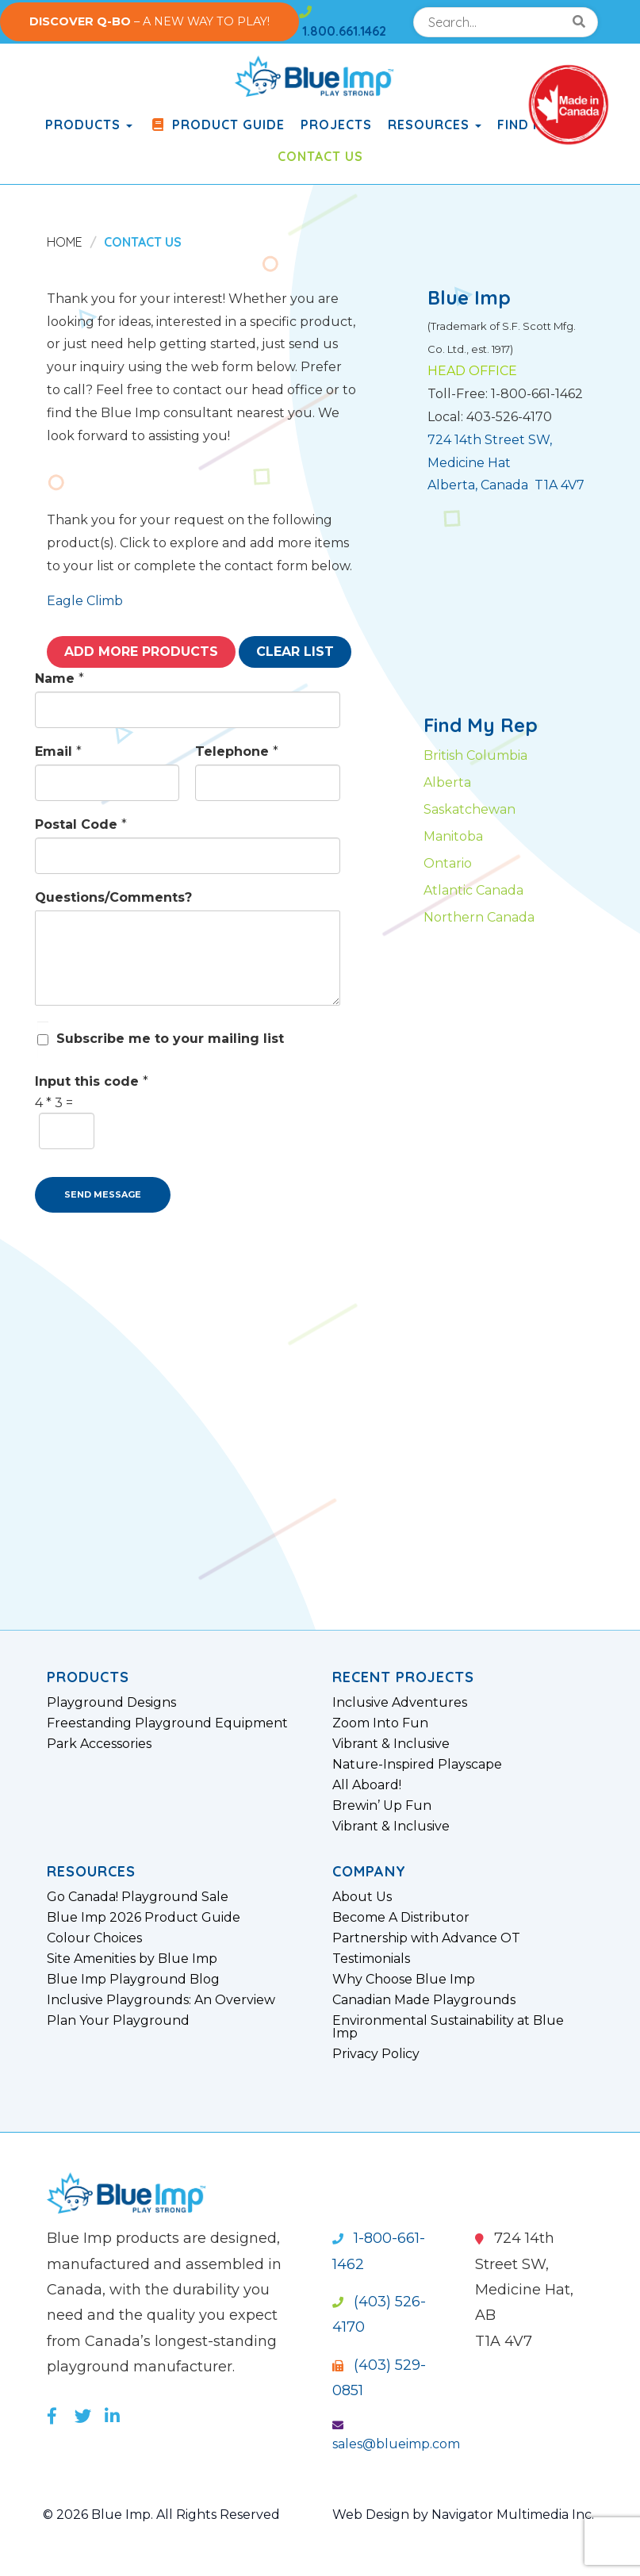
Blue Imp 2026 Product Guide (143, 1917)
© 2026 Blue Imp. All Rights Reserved (161, 2514)
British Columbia (475, 755)
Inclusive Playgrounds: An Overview (161, 2000)
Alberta (447, 782)
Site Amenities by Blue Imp (132, 1959)
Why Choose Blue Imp (403, 1979)
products (88, 124)
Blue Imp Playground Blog (133, 1979)
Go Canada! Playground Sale (137, 1897)
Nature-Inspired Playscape (417, 1764)
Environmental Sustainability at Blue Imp (448, 2027)
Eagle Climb (85, 600)
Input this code (91, 1081)
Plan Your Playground (118, 2020)
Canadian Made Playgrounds (423, 2000)
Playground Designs (111, 1702)
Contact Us (320, 156)
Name (59, 678)
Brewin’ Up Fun (381, 1806)
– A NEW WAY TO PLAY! (149, 21)
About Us (362, 1897)
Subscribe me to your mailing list (170, 1038)
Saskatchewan (469, 809)
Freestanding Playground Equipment (167, 1723)
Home (64, 242)
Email (58, 751)
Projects (336, 124)
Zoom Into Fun (380, 1723)
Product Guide (216, 124)
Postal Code (81, 824)
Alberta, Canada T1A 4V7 (505, 485)
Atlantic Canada (473, 890)
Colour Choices (94, 1938)
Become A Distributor (400, 1917)
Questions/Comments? (113, 897)
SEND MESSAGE (102, 1194)
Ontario (447, 863)
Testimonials (371, 1959)
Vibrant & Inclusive (391, 1744)
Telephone (236, 751)
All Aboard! (366, 1785)
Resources (434, 124)
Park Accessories (99, 1744)
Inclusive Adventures (399, 1702)
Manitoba (453, 836)
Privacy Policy (376, 2054)
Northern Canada (479, 917)
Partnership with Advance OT (426, 1938)
